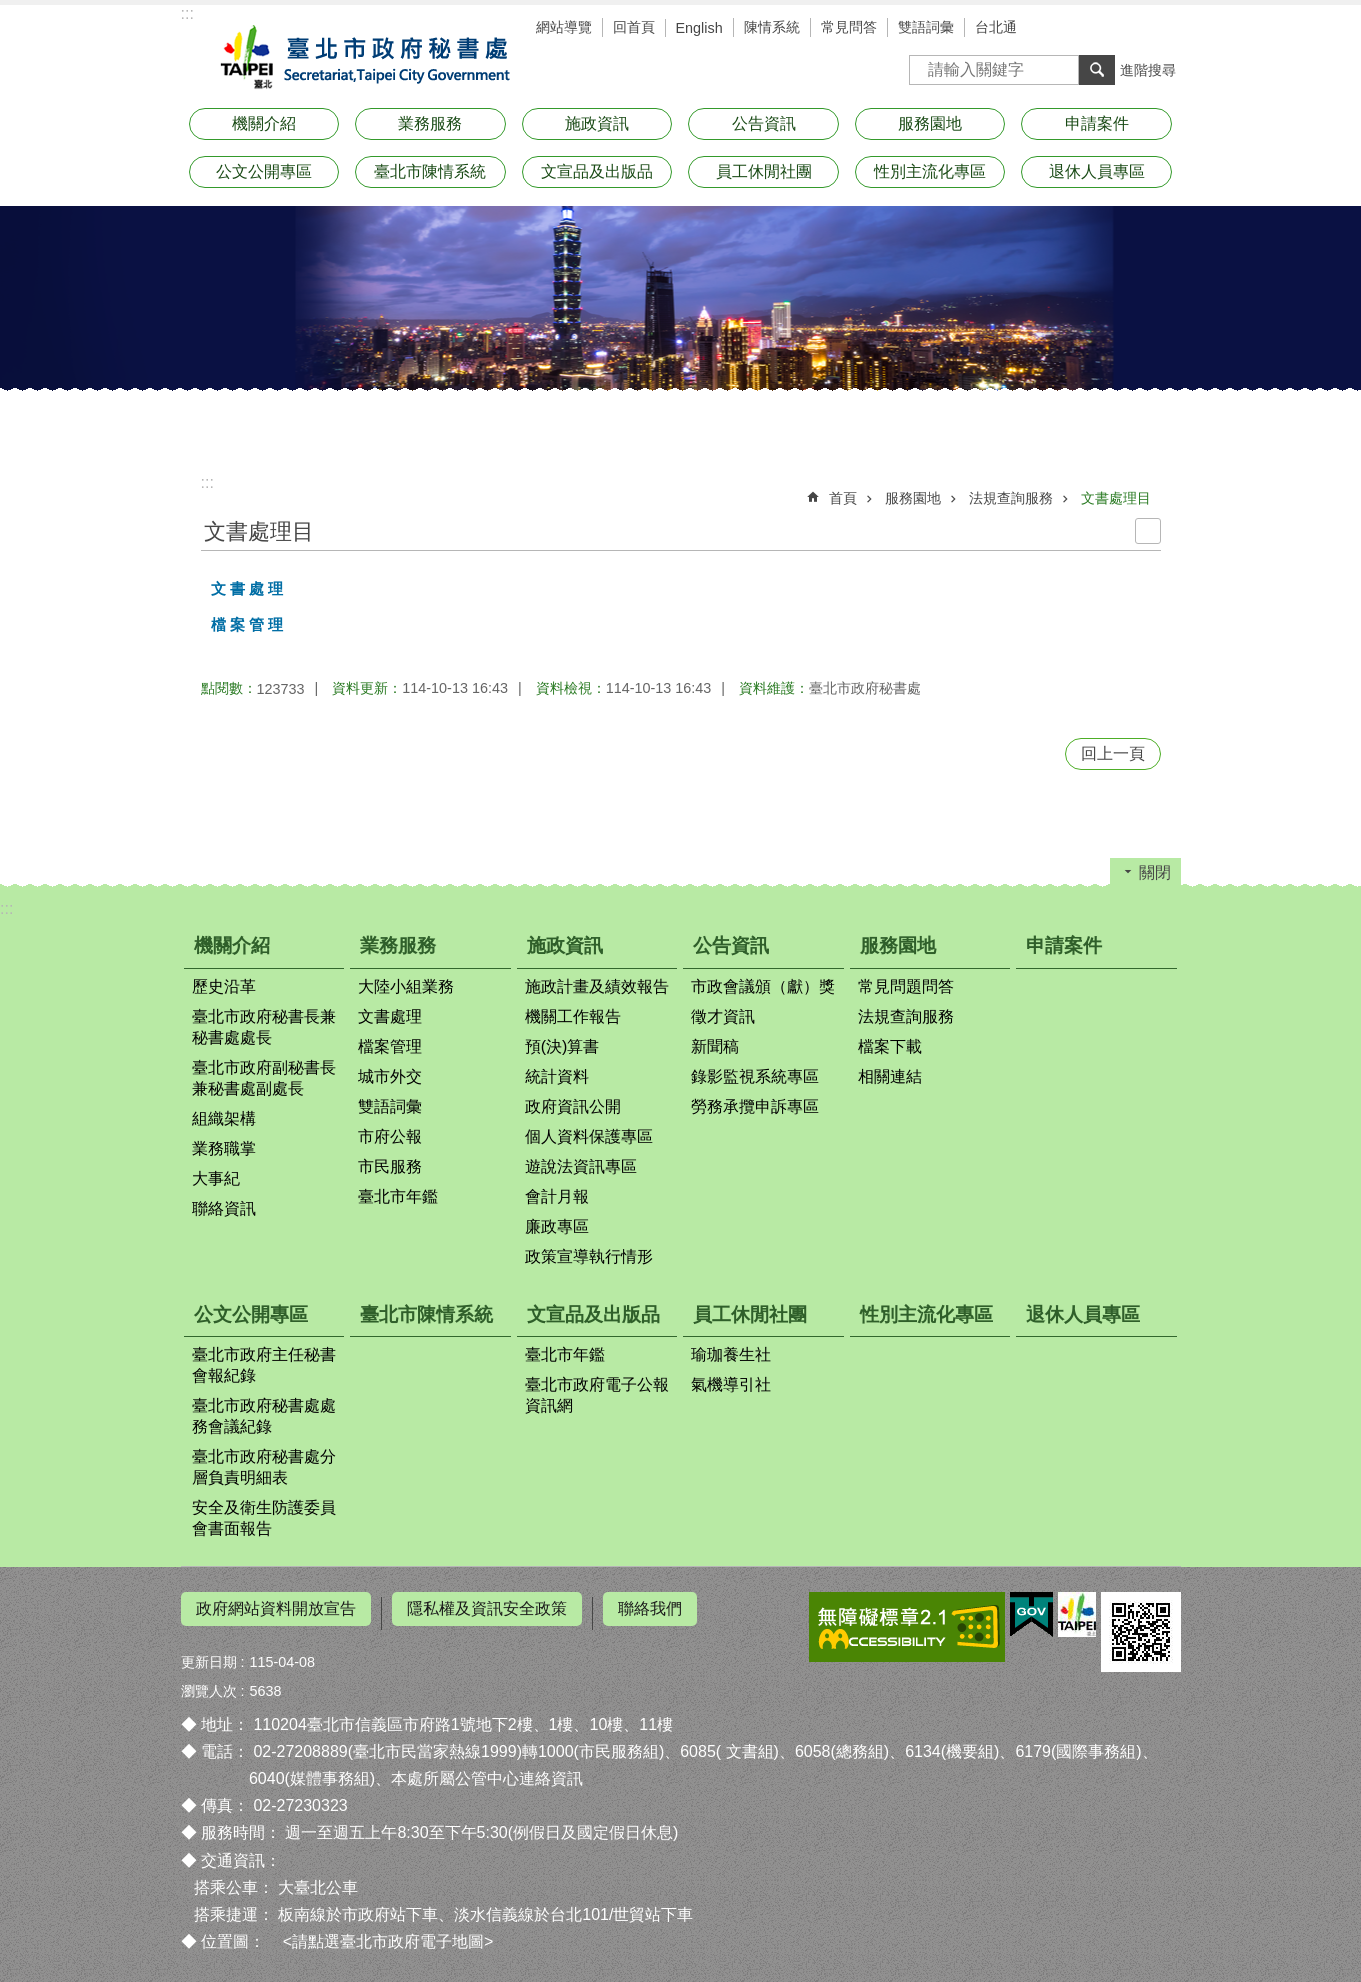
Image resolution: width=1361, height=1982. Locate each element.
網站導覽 (564, 27)
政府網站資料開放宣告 (276, 1608)
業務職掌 (224, 1148)
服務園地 (930, 123)
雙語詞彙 (926, 27)
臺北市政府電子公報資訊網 (597, 1395)
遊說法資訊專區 (581, 1166)
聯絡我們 (650, 1608)
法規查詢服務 (1011, 498)
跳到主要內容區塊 (10, 10)
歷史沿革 (224, 986)
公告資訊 (764, 123)
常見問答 (849, 27)
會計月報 (557, 1196)
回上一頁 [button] (1113, 753)
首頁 (843, 498)
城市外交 (390, 1076)
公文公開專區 (264, 171)
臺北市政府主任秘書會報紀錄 (264, 1365)
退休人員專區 (1097, 171)
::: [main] (207, 482)
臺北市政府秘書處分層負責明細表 (264, 1467)
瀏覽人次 (209, 1682)
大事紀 (216, 1178)
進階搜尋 (1148, 70)
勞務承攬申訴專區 (755, 1106)
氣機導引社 (731, 1384)
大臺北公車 (318, 1878)
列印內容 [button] (1148, 531)
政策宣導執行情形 (589, 1256)
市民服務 (390, 1166)
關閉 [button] (1155, 872)
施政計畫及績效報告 (597, 986)
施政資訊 (597, 123)
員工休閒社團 (764, 171)
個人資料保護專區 (589, 1136)
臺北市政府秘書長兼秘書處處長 (264, 1027)
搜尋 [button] (1097, 70)
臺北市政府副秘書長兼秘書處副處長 (264, 1078)
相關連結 (890, 1076)
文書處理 (390, 1016)
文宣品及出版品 (597, 171)
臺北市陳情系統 (430, 171)
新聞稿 (715, 1046)
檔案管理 (390, 1046)
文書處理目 (1116, 498)
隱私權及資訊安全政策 (487, 1608)
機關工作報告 (573, 1016)
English (699, 28)
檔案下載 (890, 1046)
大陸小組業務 (406, 986)
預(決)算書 (562, 1046)
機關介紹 (264, 123)
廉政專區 (557, 1226)
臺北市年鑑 (398, 1196)
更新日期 (209, 1653)
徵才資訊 (723, 1016)
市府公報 (390, 1136)
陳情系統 (772, 27)
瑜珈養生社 (731, 1354)
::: (187, 13)
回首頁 (634, 27)
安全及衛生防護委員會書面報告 (264, 1518)
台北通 (996, 27)
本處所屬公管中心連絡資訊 (487, 1770)
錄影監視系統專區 (755, 1076)
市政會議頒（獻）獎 (763, 986)
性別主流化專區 (930, 171)
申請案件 (1097, 123)
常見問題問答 (906, 986)
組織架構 (224, 1118)
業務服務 (430, 123)
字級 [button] (1131, 30)
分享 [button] (1161, 30)
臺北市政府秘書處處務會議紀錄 (264, 1416)
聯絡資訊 (224, 1208)
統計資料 (557, 1076)
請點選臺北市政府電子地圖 (388, 1933)
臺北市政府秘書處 (361, 58)
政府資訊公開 (573, 1106)
